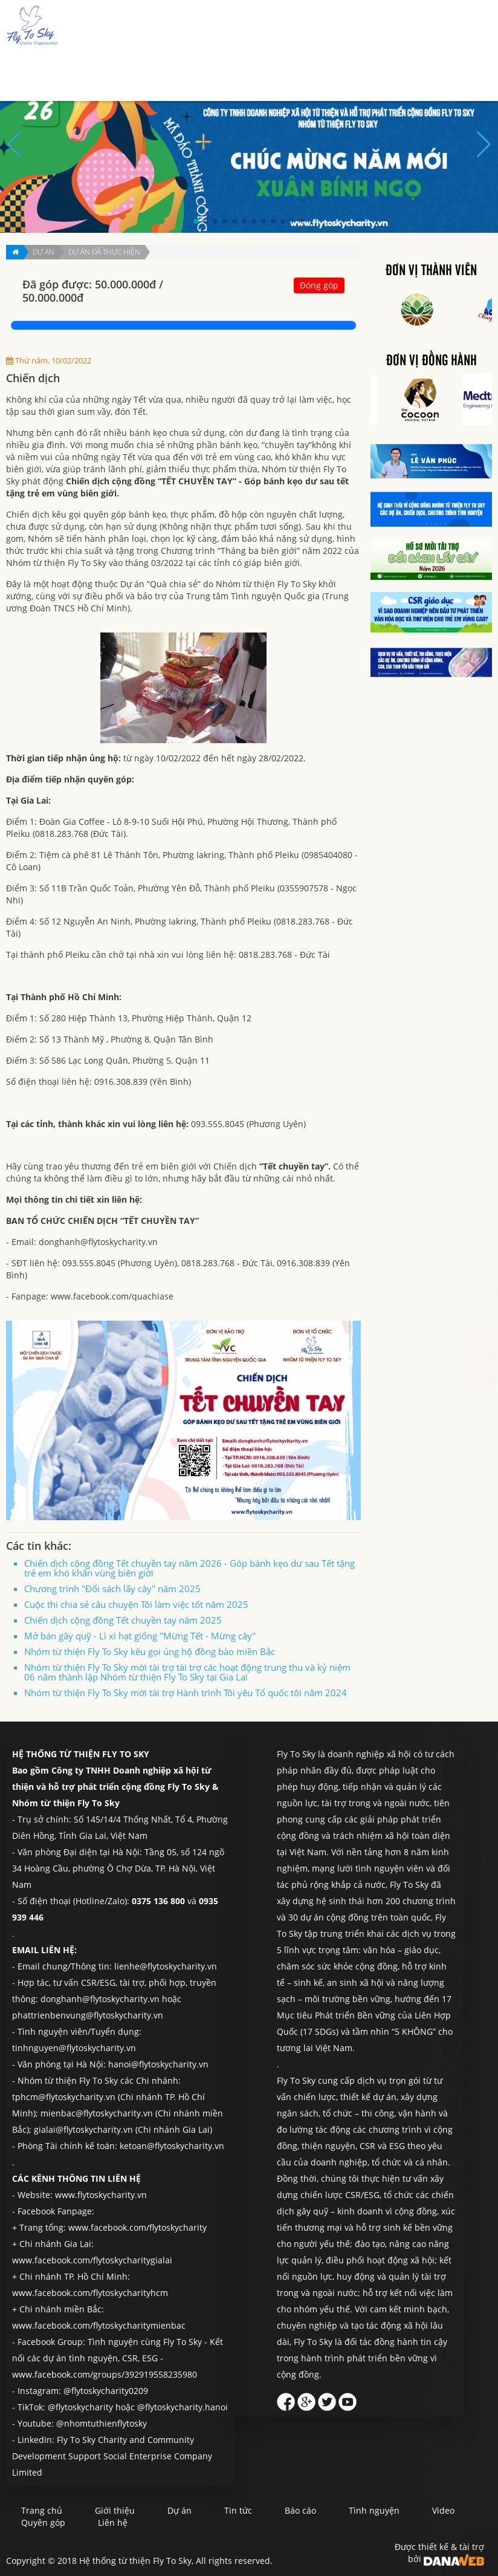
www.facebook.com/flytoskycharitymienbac (99, 2325)
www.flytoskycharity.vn (101, 2194)
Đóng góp (319, 285)
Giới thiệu (165, 73)
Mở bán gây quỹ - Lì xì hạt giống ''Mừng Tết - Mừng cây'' (140, 1636)
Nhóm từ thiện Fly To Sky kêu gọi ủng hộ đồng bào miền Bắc (149, 1651)
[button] (195, 221)
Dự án (211, 73)
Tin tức (251, 73)
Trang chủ (112, 73)
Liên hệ (458, 73)
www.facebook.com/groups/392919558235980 (104, 2374)
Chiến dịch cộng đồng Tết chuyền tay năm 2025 (123, 1620)
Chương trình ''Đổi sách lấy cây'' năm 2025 (112, 1588)
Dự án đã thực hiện (104, 252)
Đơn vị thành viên (431, 271)
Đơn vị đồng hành (431, 361)
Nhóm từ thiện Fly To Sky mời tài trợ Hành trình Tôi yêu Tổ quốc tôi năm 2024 (185, 1692)
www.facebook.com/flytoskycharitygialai (92, 2260)
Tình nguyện (349, 73)
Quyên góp (409, 73)
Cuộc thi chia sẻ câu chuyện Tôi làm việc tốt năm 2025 (136, 1604)
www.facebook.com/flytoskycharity (137, 2227)
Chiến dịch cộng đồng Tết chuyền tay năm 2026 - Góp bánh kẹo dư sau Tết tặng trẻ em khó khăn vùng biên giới (189, 1568)
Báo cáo (294, 73)
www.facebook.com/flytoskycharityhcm (90, 2292)
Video (443, 2510)
